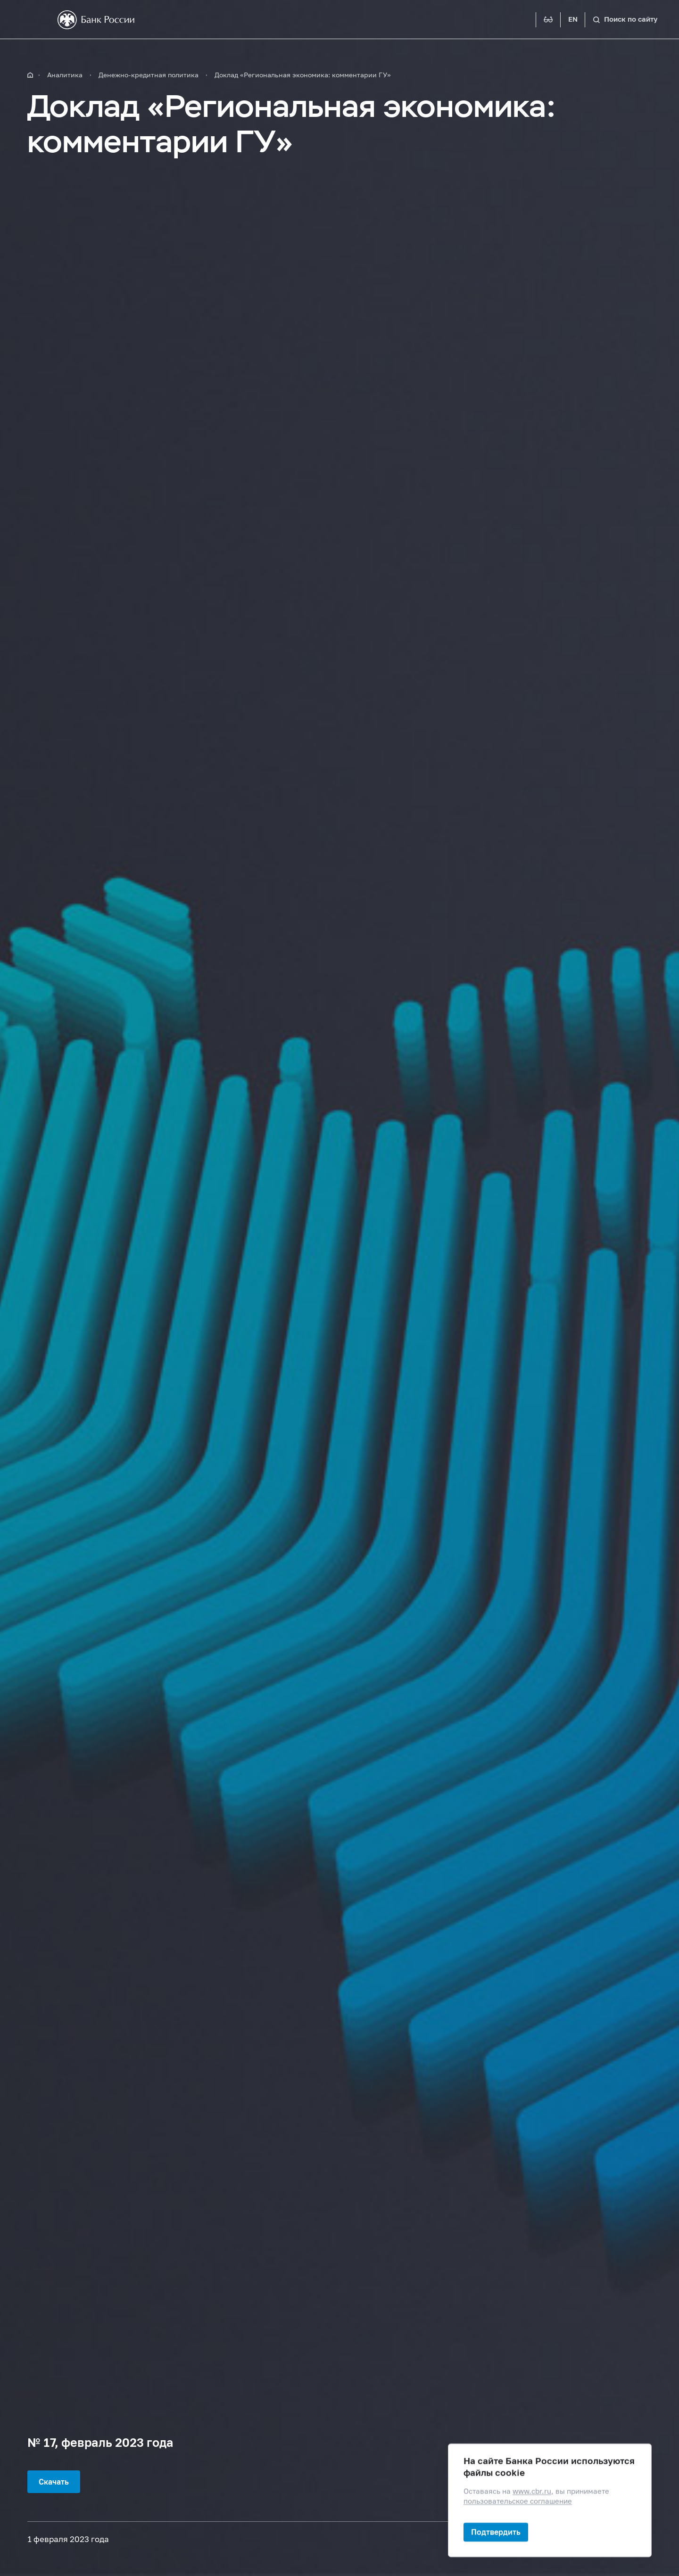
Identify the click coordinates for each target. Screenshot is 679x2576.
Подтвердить (496, 2531)
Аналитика (65, 75)
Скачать (54, 2481)
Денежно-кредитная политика (149, 75)
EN (573, 19)
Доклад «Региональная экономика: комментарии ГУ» (303, 75)
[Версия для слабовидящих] (548, 20)
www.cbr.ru (532, 2491)
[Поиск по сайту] (625, 20)
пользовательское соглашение (518, 2501)
